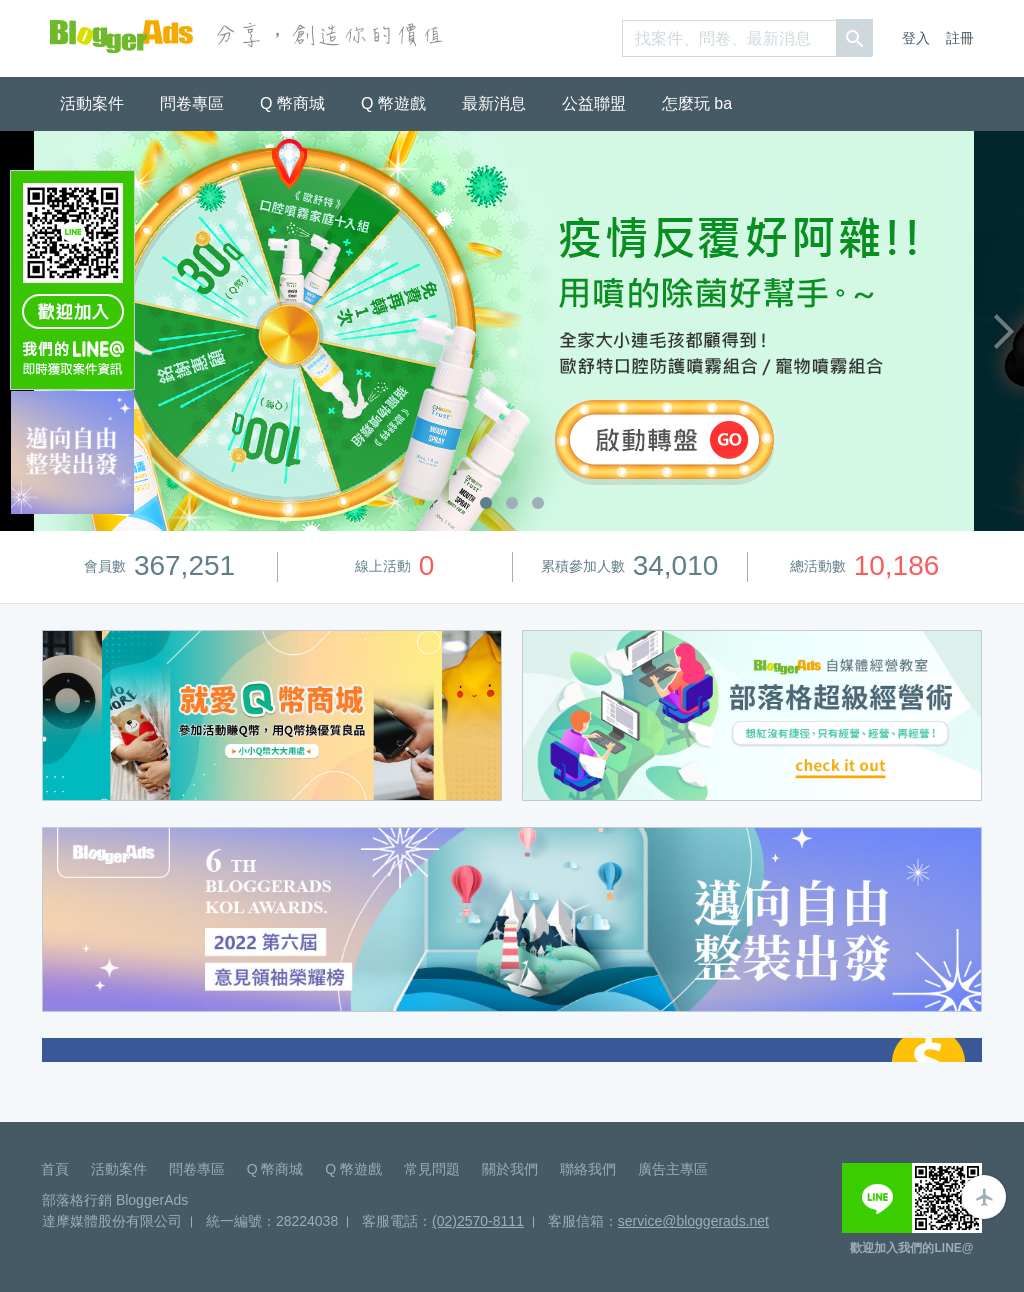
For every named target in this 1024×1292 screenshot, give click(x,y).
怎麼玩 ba (697, 103)
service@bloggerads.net (693, 1221)
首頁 (55, 1169)
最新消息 (494, 103)
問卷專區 (192, 103)
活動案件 (92, 103)
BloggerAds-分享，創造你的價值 (121, 36)
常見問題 (432, 1169)
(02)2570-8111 (478, 1221)
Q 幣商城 (292, 103)
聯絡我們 (588, 1169)
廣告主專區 (673, 1169)
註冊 (960, 38)
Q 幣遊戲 (393, 103)
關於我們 (510, 1169)
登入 (916, 38)
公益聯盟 (594, 103)
